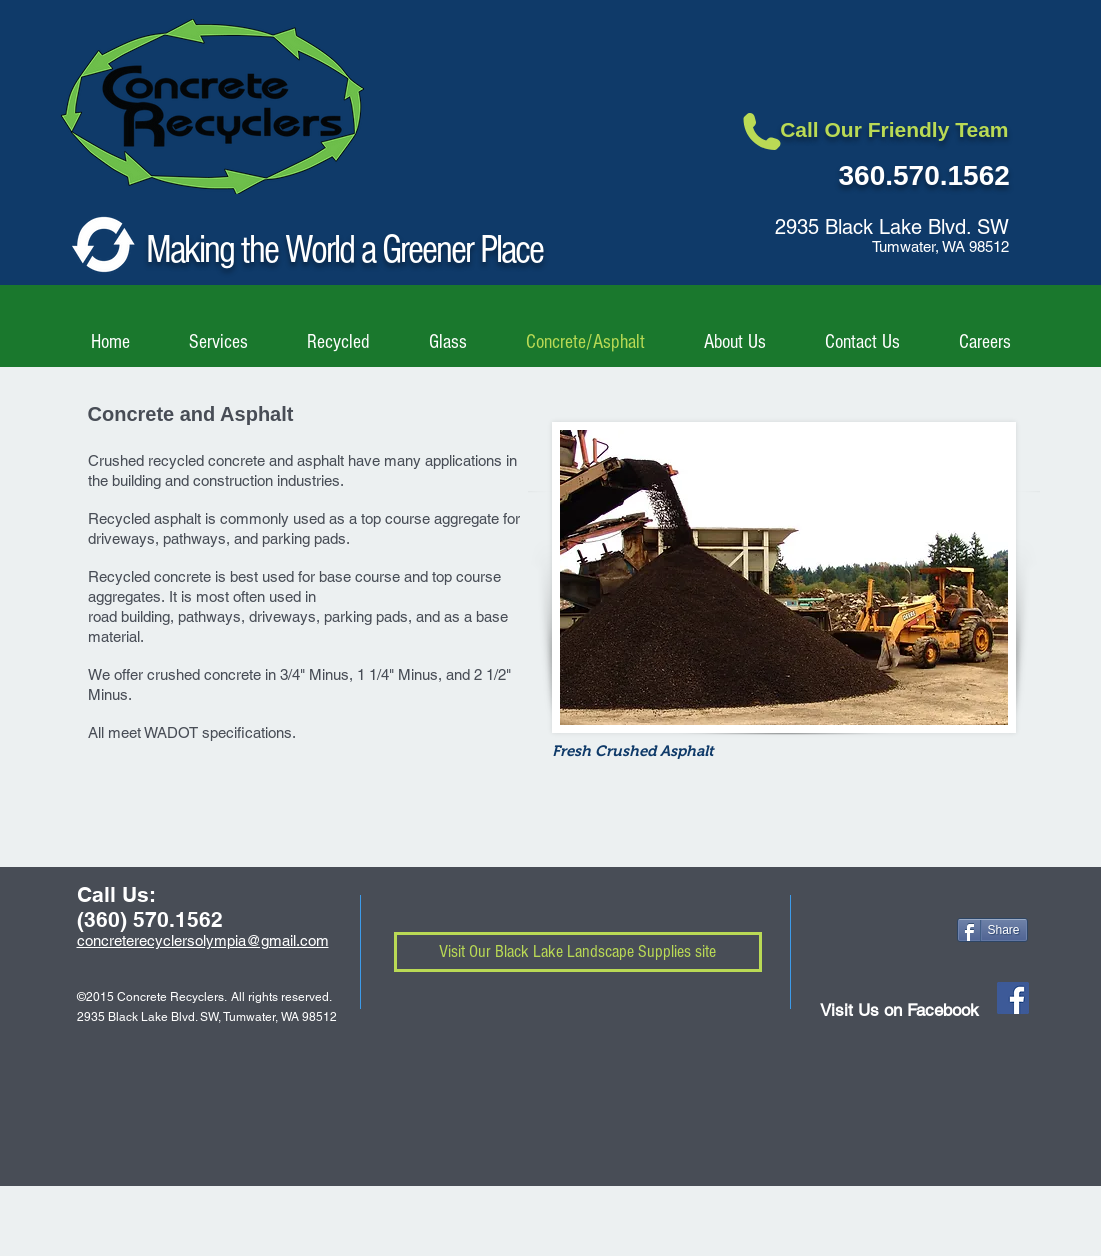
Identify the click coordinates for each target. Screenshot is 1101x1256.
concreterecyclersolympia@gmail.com (203, 940)
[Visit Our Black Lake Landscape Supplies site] (578, 952)
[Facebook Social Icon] (1013, 998)
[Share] (992, 930)
